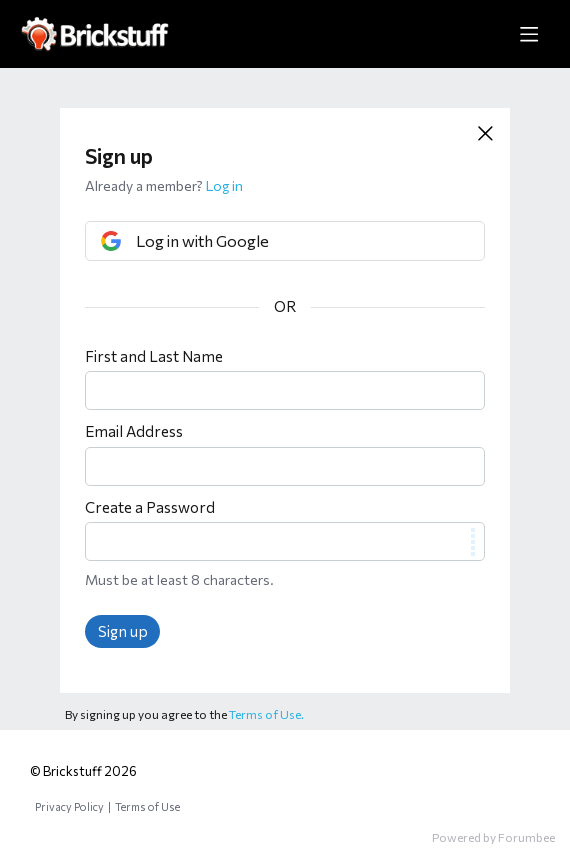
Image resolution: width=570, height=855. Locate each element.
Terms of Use (147, 806)
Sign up (123, 631)
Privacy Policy (69, 806)
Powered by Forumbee (493, 837)
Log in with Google (202, 240)
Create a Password (150, 507)
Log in (224, 185)
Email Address (134, 431)
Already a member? (164, 185)
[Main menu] (529, 34)
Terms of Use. (266, 714)
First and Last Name (154, 356)
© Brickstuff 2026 (83, 771)
